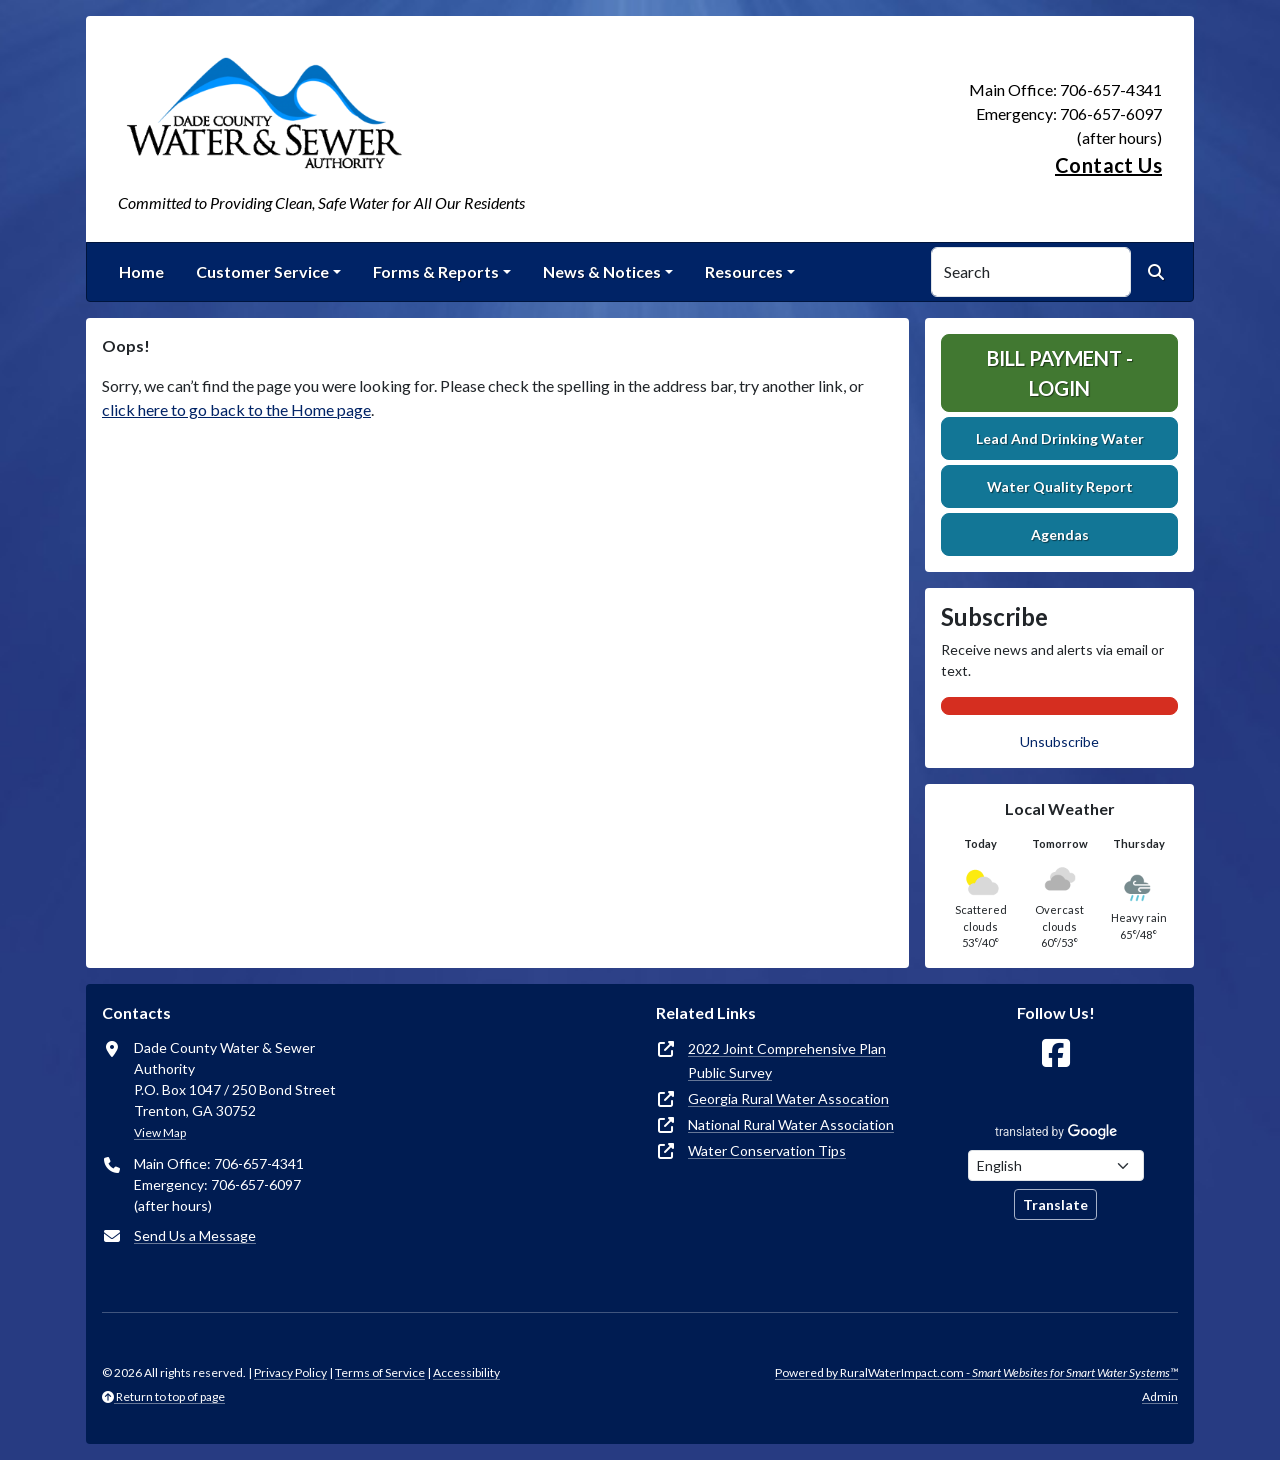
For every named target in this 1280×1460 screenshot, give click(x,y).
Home (141, 271)
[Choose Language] (1056, 1165)
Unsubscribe (1059, 741)
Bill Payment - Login (1060, 373)
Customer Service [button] (262, 271)
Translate (1055, 1204)
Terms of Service (380, 1372)
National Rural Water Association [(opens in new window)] (791, 1124)
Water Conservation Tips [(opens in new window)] (767, 1150)
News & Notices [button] (602, 271)
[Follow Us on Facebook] (1056, 1053)
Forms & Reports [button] (436, 271)
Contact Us (1108, 165)
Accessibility (466, 1372)
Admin (1160, 1396)
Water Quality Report (1060, 486)
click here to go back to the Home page (236, 409)
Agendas (1060, 534)
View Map (160, 1132)
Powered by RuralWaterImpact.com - (976, 1372)
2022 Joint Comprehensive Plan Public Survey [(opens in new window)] (787, 1060)
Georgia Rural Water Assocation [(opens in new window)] (788, 1098)
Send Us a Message (195, 1235)
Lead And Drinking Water (1060, 438)
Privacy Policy (290, 1372)
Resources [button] (744, 271)
